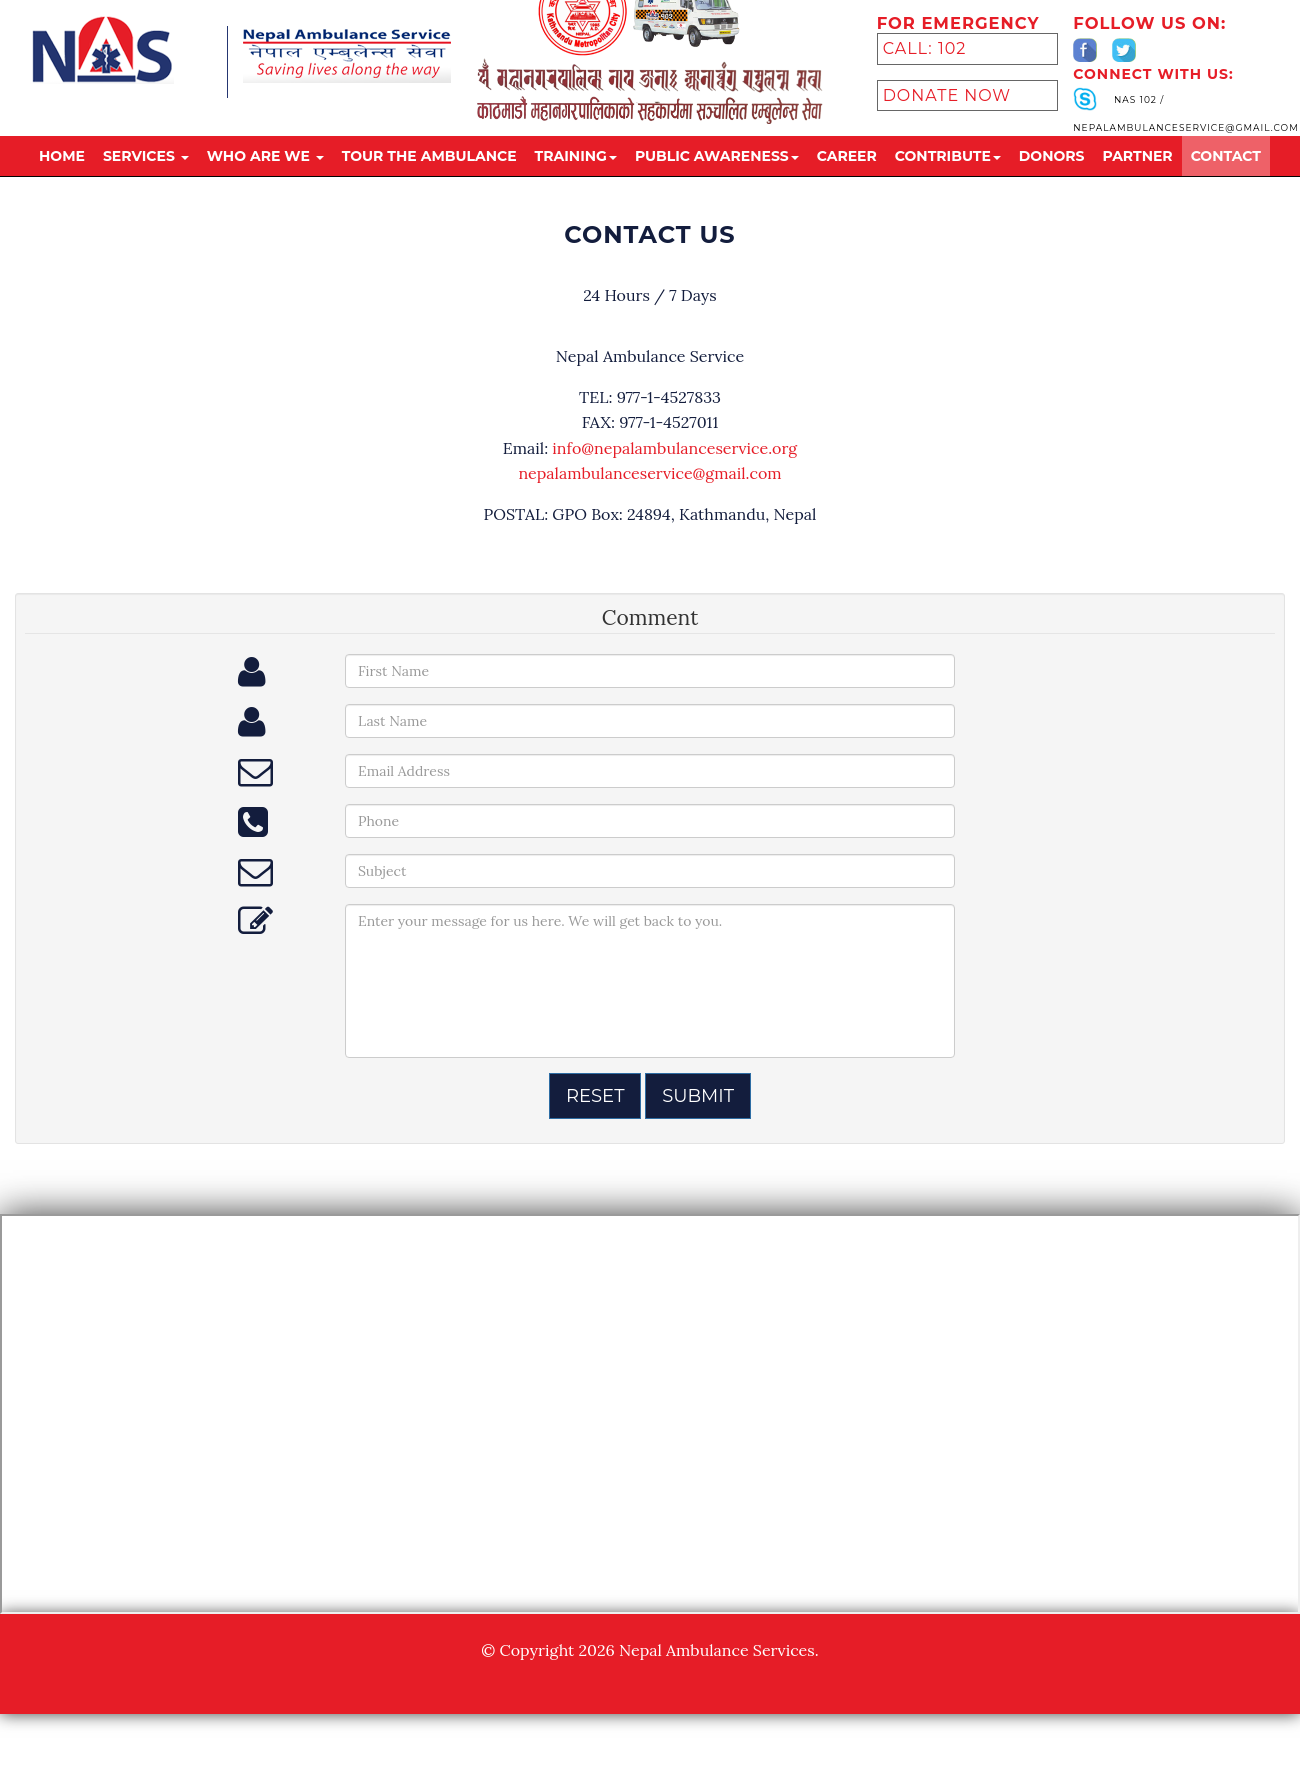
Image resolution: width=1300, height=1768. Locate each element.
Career (847, 187)
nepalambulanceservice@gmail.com (649, 473)
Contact (1226, 187)
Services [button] (146, 187)
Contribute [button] (948, 187)
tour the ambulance (429, 187)
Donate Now (947, 126)
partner (1138, 187)
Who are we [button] (265, 187)
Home (62, 187)
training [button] (576, 187)
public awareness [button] (717, 187)
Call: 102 (925, 79)
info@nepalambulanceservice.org (674, 448)
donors (1052, 187)
